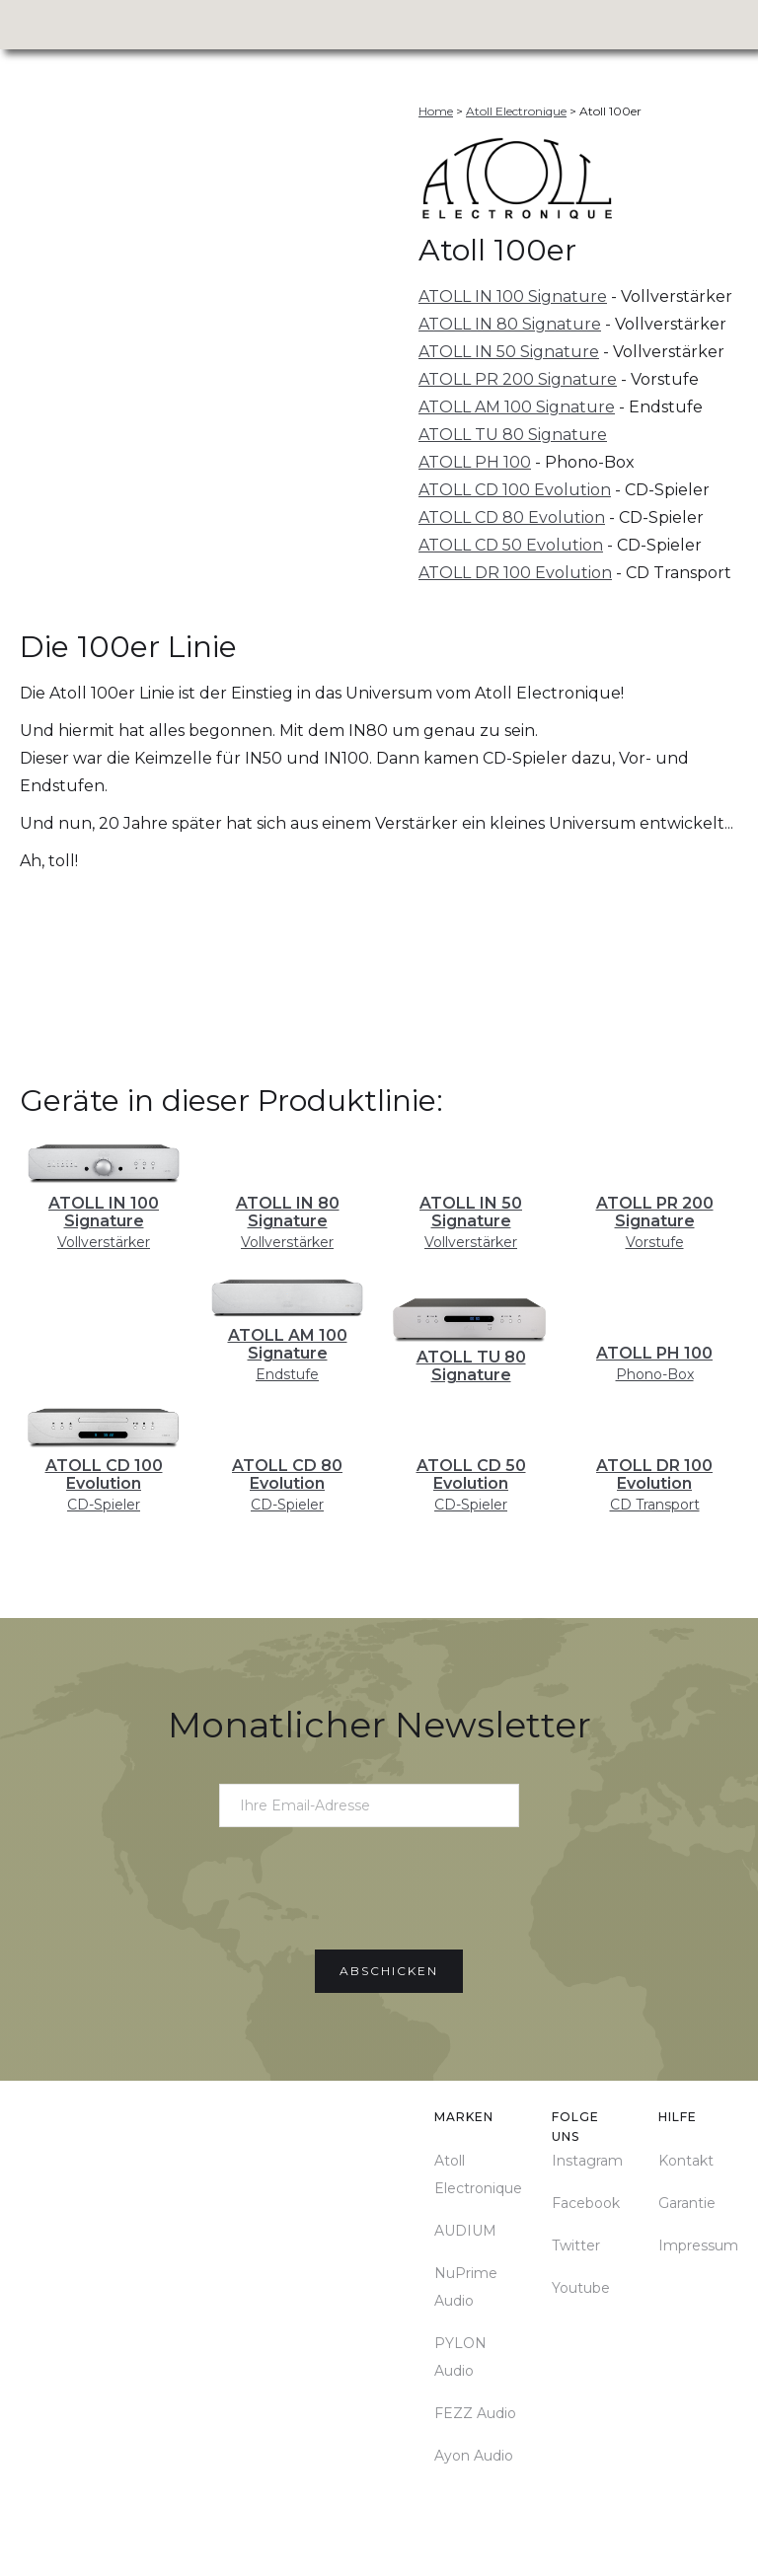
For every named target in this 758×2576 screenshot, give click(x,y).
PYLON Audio (460, 2357)
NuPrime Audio (465, 2287)
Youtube (581, 2288)
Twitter (576, 2245)
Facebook (586, 2203)
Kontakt (686, 2161)
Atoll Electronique (478, 2174)
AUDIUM (465, 2231)
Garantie (687, 2203)
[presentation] (379, 1887)
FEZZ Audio (475, 2413)
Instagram (587, 2161)
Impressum (698, 2245)
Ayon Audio (473, 2456)
